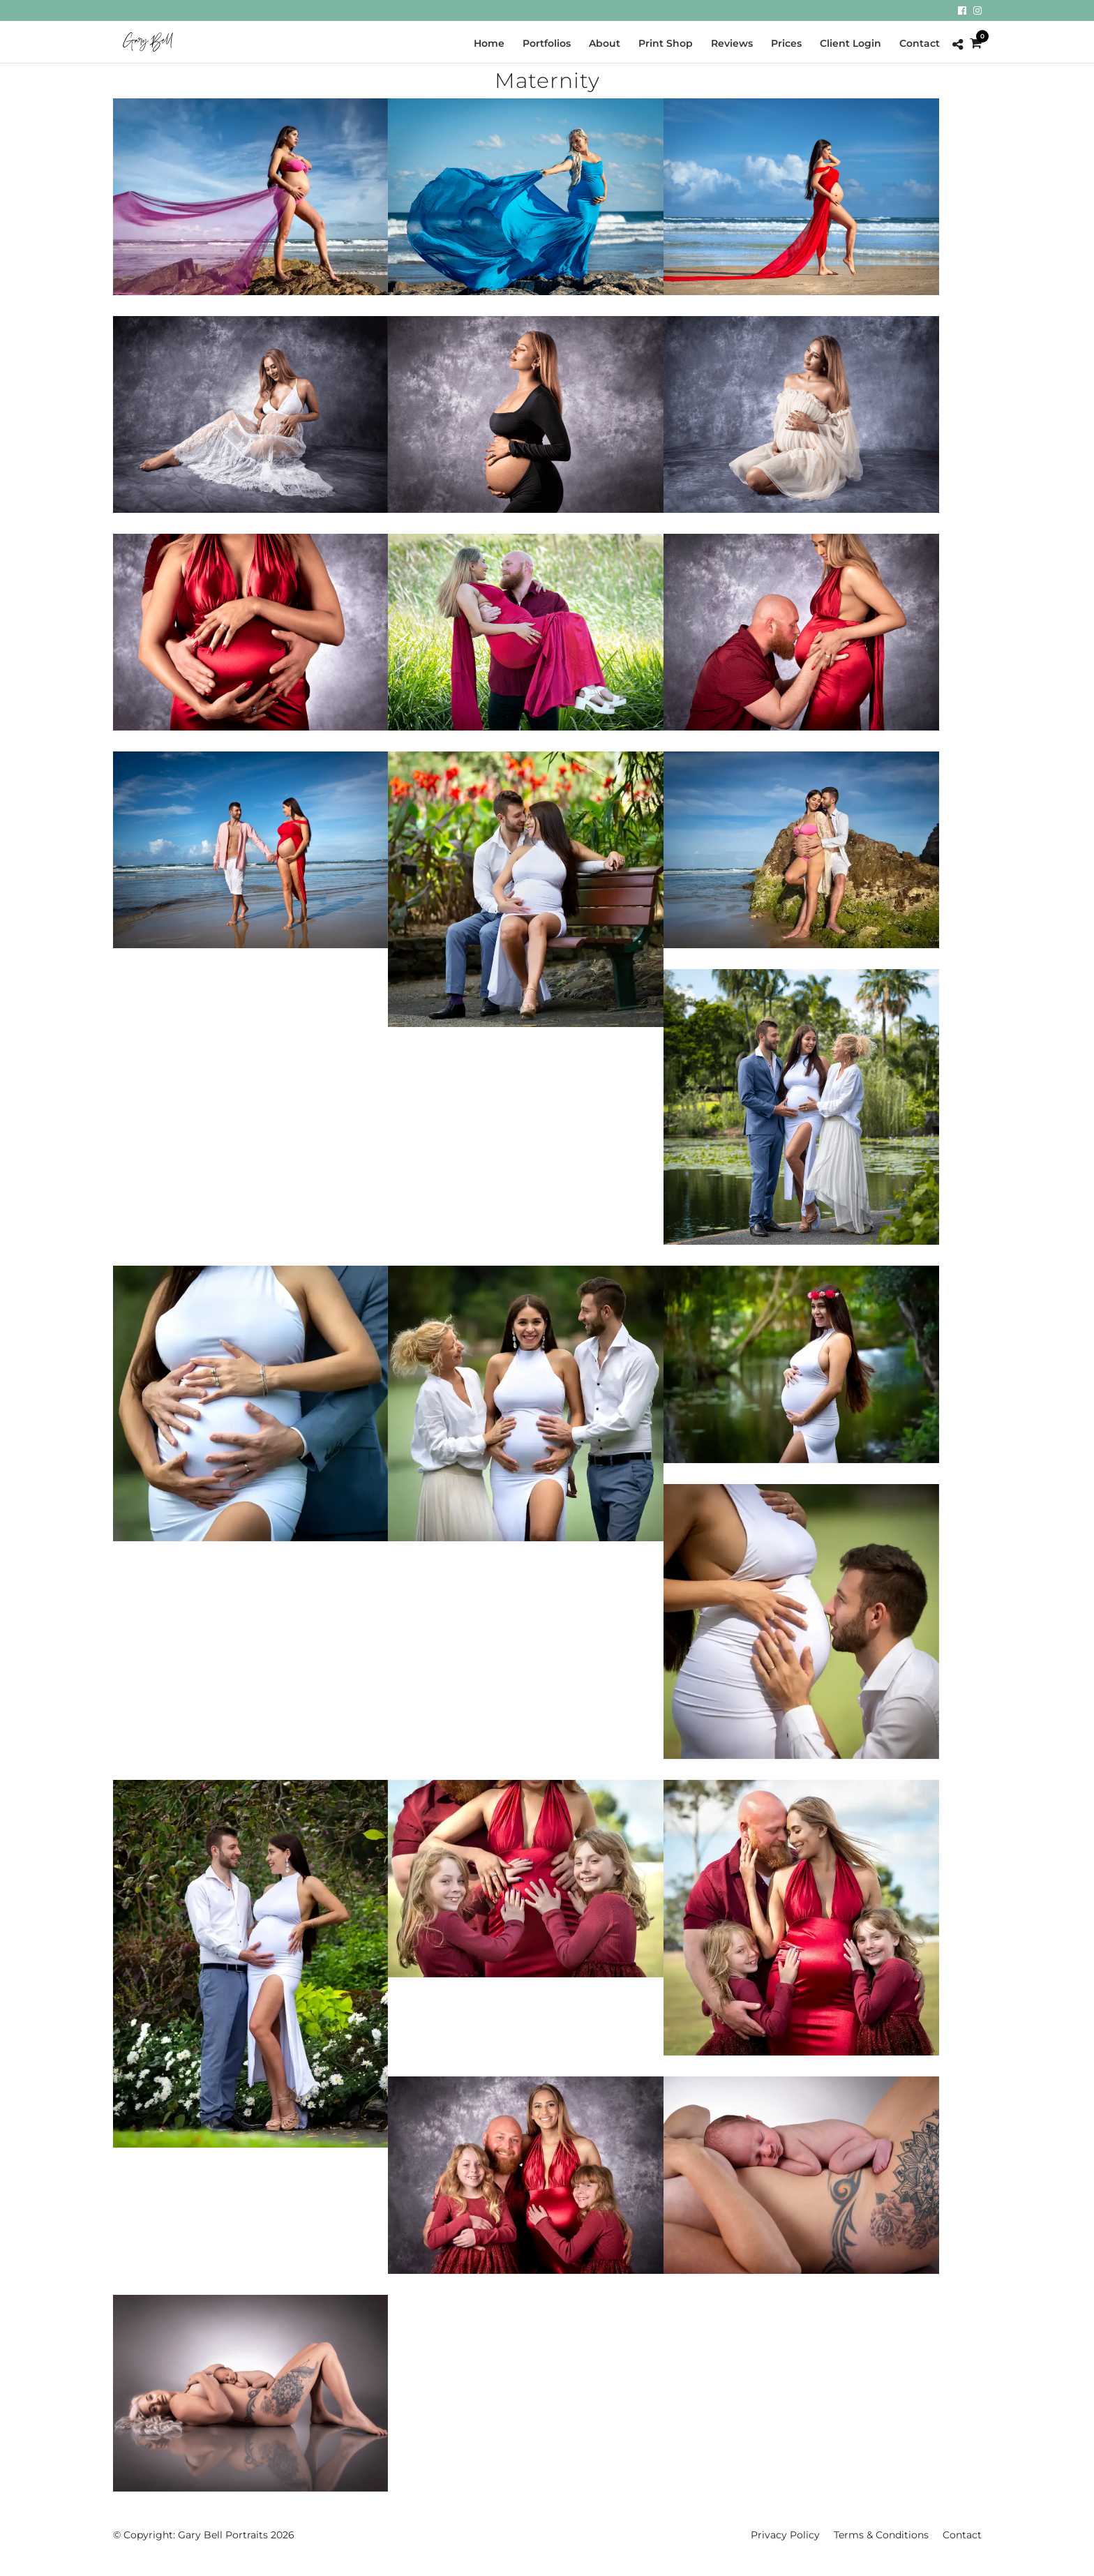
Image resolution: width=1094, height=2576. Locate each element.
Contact (919, 43)
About (604, 43)
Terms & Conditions (881, 2535)
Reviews (732, 43)
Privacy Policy (785, 2535)
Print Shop (665, 43)
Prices (786, 43)
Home (489, 43)
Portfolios (547, 43)
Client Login (850, 43)
